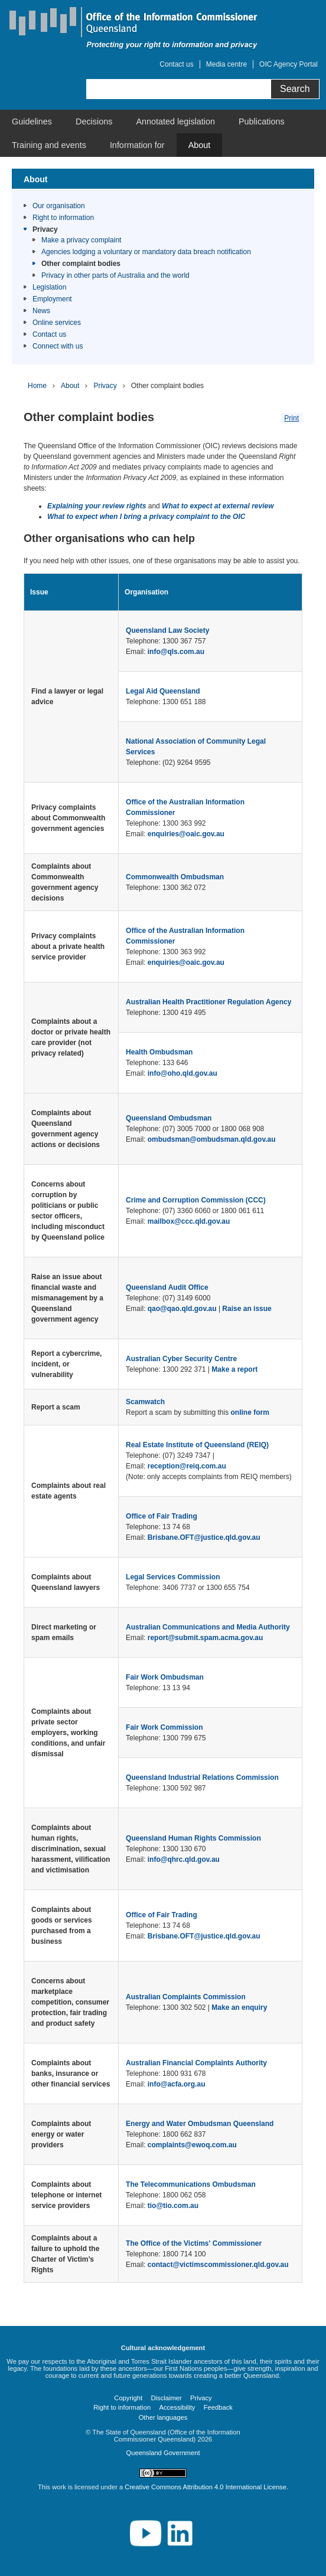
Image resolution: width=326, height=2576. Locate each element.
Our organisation (58, 206)
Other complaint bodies (80, 263)
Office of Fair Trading (161, 1516)
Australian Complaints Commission (186, 1997)
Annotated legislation (175, 121)
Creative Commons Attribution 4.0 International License (205, 2486)
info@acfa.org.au (177, 2084)
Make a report (234, 1369)
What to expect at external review (217, 506)
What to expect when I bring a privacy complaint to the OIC (146, 516)
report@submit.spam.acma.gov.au (205, 1638)
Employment (52, 299)
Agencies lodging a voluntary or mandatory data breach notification (146, 252)
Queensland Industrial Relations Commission (202, 1777)
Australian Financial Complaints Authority (196, 2063)
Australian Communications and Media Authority (208, 1627)
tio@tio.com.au (173, 2206)
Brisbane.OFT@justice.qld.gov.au (204, 1537)
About (199, 145)
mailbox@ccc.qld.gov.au (189, 1221)
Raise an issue (246, 1309)
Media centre (226, 64)
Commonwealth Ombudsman (175, 877)
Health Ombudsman (159, 1052)
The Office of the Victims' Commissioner (194, 2243)
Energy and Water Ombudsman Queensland (199, 2124)
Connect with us (57, 346)
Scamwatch (145, 1402)
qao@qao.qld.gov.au (182, 1309)
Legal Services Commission (173, 1577)
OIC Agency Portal (288, 64)
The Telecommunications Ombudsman (191, 2184)
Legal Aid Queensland (163, 691)
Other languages (163, 2417)
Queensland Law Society (167, 630)
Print (291, 418)
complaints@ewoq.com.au (192, 2145)
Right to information (63, 217)
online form (249, 1412)
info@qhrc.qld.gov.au (184, 1859)
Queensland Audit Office (167, 1287)
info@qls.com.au (176, 652)
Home (37, 386)
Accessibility (177, 2407)
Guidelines (32, 121)
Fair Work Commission (164, 1727)
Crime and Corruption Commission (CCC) (196, 1200)
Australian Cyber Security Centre (181, 1359)
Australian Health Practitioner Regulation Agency (208, 1002)
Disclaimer (166, 2397)
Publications (262, 121)
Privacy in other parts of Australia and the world (115, 275)
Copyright (128, 2397)
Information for (137, 145)
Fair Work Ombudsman (165, 1677)
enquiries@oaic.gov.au (186, 834)
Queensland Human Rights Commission (193, 1838)
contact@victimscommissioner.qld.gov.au (218, 2264)
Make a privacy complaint (81, 240)
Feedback (218, 2407)
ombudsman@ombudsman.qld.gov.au (212, 1139)
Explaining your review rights (96, 506)
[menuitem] (32, 121)
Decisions (94, 121)
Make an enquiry (239, 2007)
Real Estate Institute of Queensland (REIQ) (197, 1445)
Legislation (49, 287)
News (41, 311)
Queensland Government (163, 2452)
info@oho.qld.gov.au (182, 1073)
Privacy (45, 229)
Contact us (176, 64)
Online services (56, 322)
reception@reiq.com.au (187, 1466)
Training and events (49, 145)
